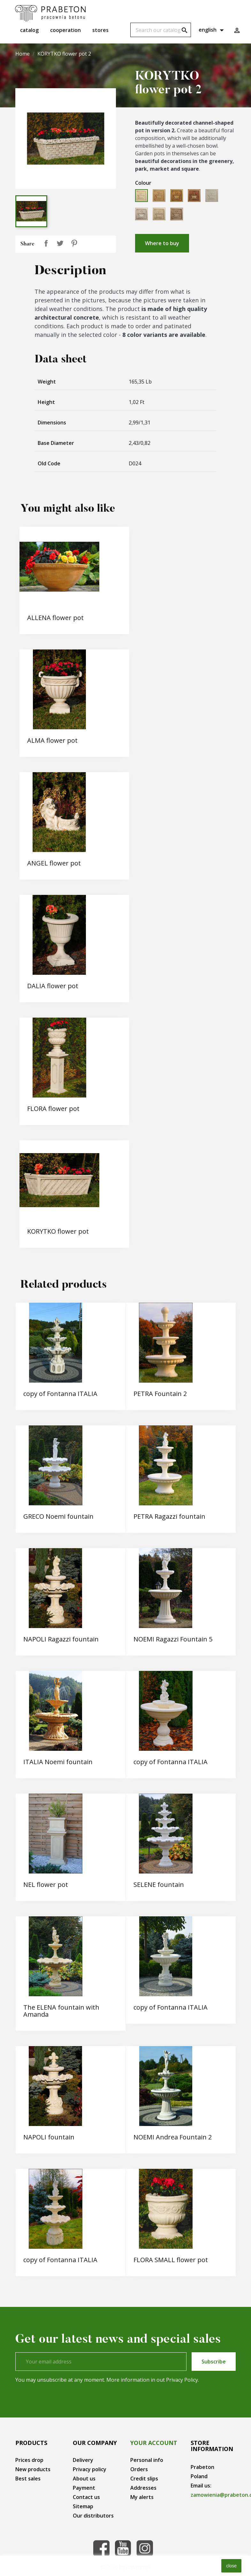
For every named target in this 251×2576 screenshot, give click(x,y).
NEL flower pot (45, 1884)
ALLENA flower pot (55, 617)
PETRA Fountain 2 (160, 1393)
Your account (153, 2443)
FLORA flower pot (53, 1108)
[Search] (160, 30)
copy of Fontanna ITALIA (60, 1393)
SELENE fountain (158, 1884)
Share (46, 243)
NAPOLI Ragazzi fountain (61, 1639)
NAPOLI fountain (48, 2137)
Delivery (83, 2459)
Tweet (60, 243)
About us (84, 2478)
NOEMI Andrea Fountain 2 (172, 2137)
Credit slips (144, 2478)
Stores (100, 30)
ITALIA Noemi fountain (58, 1761)
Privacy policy (89, 2469)
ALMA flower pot (52, 740)
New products (32, 2469)
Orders (139, 2469)
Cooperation (65, 30)
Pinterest (74, 243)
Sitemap (83, 2506)
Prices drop (29, 2459)
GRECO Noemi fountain (58, 1516)
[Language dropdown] (212, 30)
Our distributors (93, 2515)
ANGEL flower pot (54, 863)
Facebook (101, 2548)
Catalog (29, 30)
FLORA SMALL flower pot (170, 2259)
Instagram (144, 2548)
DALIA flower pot (52, 986)
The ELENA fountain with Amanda (61, 2011)
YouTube (123, 2548)
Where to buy (162, 243)
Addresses (143, 2487)
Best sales (28, 2478)
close (231, 2565)
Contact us (86, 2497)
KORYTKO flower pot (58, 1231)
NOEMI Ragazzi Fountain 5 (172, 1639)
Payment (84, 2487)
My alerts (142, 2497)
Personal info (146, 2459)
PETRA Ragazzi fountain (169, 1516)
